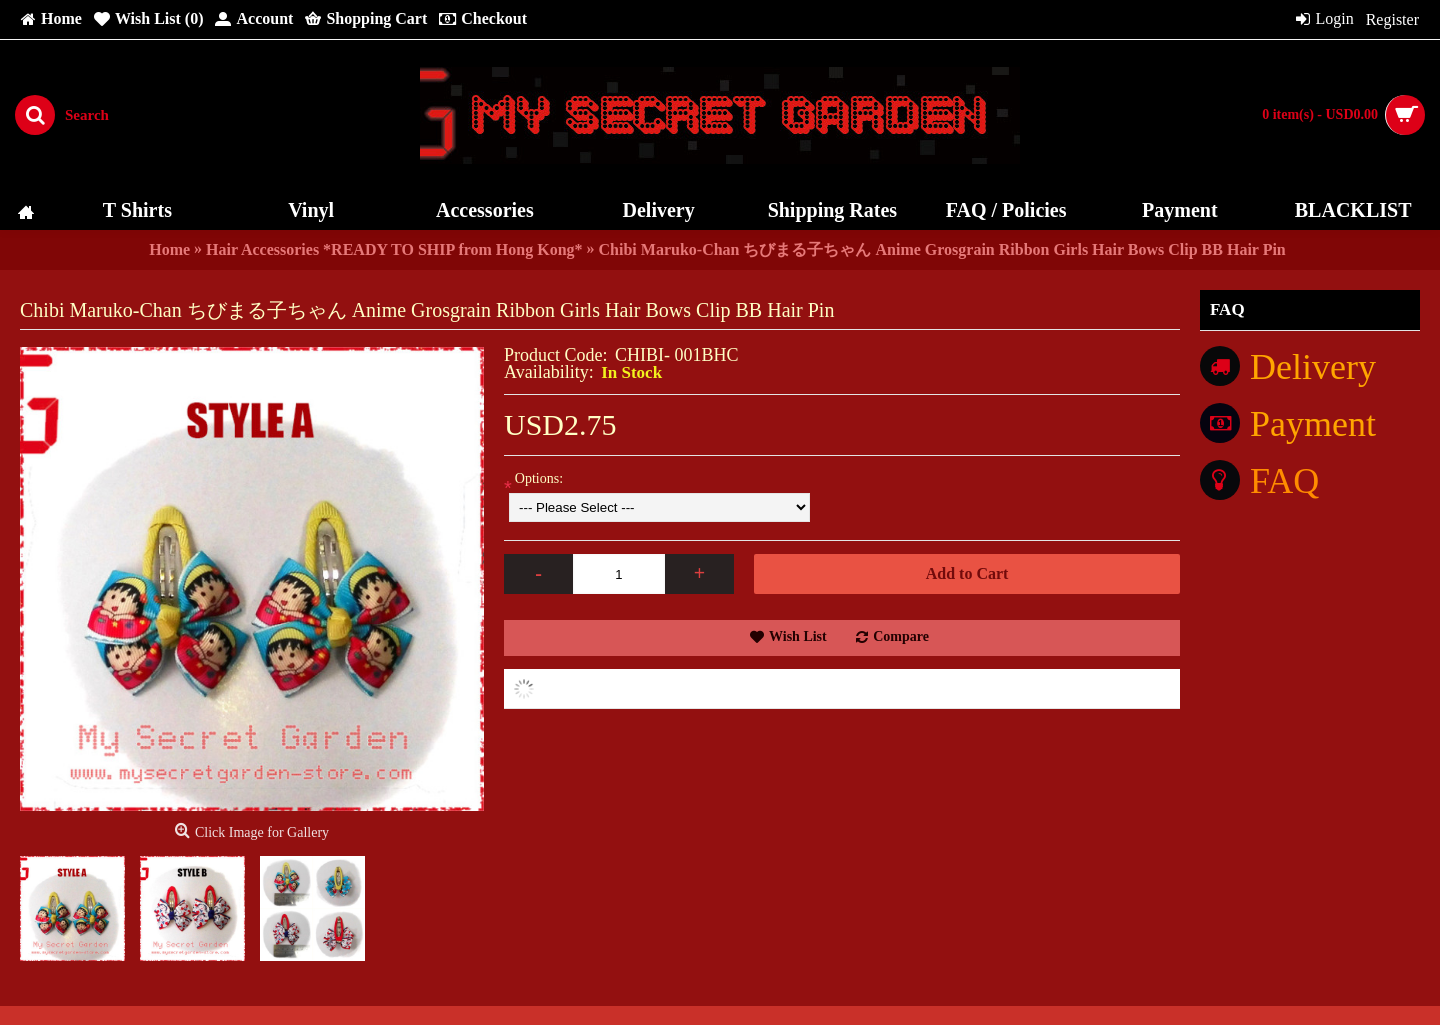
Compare (901, 636)
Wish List (798, 636)
